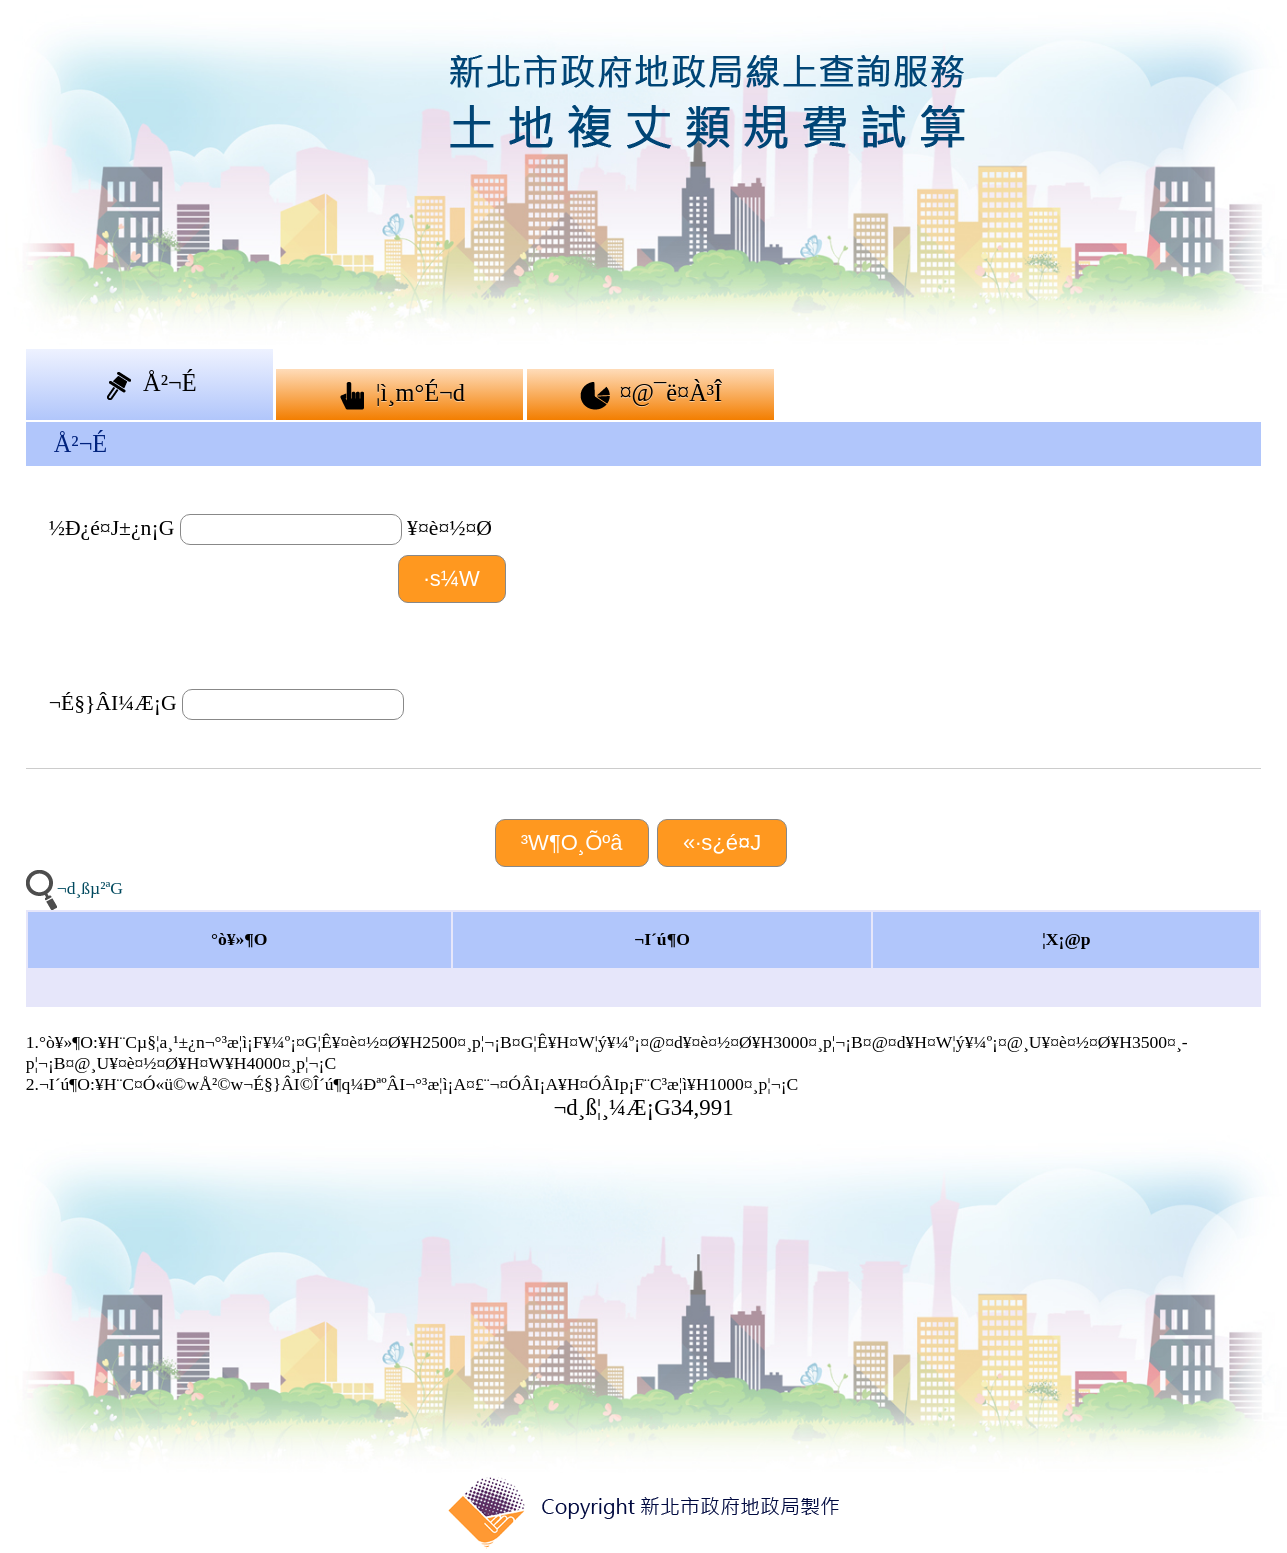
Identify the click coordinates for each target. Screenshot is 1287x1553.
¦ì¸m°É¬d (400, 394)
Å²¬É (149, 384)
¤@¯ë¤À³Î (650, 394)
